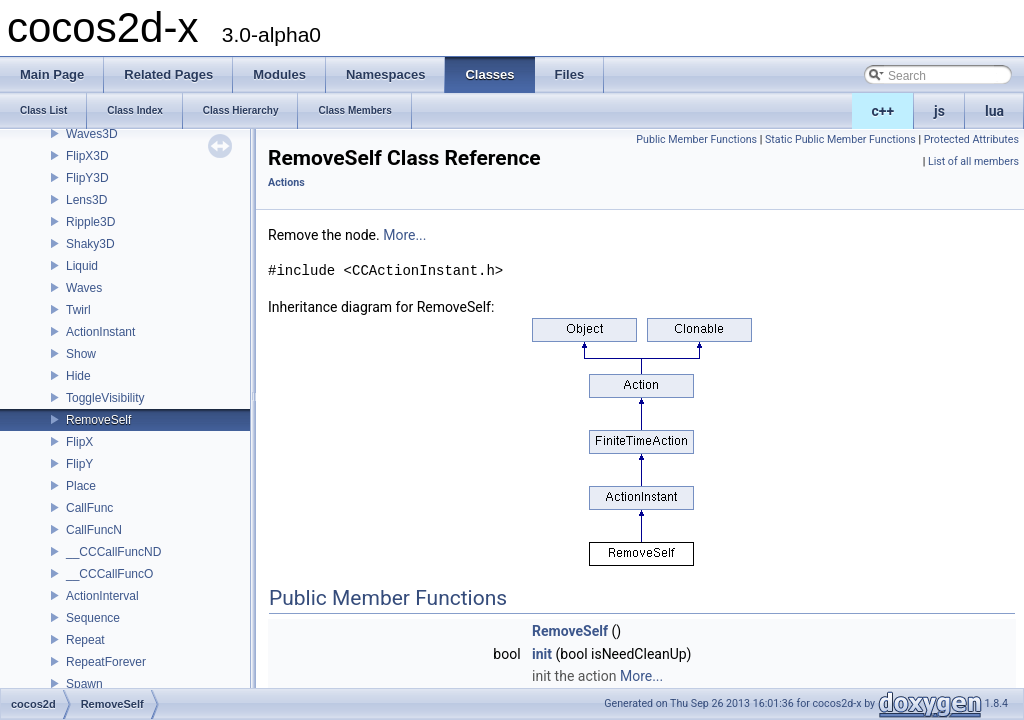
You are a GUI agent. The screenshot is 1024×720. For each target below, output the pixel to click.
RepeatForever (106, 662)
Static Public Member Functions (840, 139)
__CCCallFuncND (113, 552)
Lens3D (86, 200)
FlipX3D (87, 156)
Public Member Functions (696, 139)
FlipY (79, 464)
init (542, 654)
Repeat (85, 640)
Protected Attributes (971, 139)
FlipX (79, 442)
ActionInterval (102, 596)
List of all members (973, 161)
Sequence (93, 618)
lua (994, 111)
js (939, 111)
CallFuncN (94, 530)
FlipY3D (87, 178)
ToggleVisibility (105, 398)
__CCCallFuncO (109, 574)
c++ (883, 111)
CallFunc (89, 508)
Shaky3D (90, 244)
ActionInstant (100, 332)
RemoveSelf (98, 420)
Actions (286, 182)
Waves (84, 288)
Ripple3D (90, 222)
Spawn (84, 684)
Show (81, 354)
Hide (78, 376)
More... (404, 235)
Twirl (78, 310)
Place (81, 486)
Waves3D (92, 134)
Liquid (82, 266)
